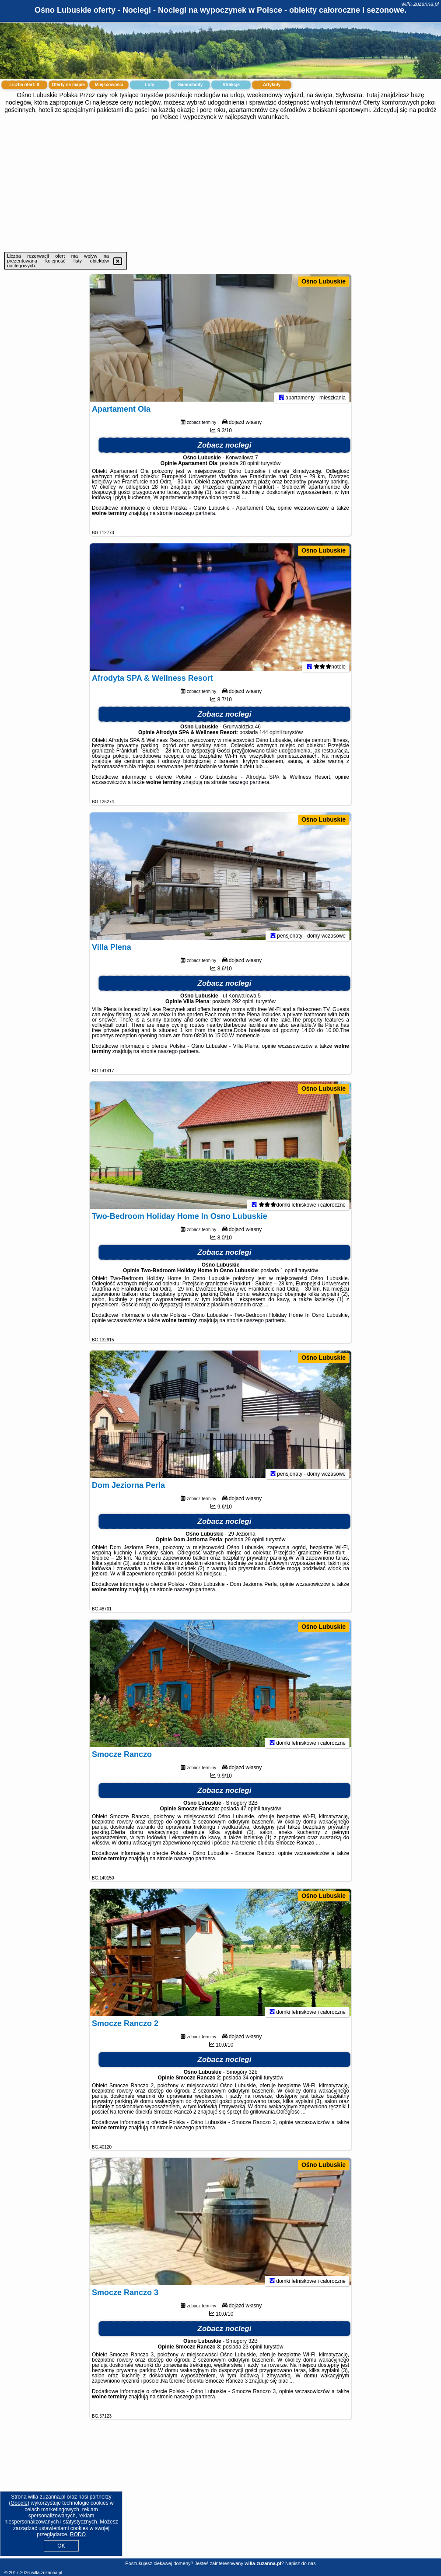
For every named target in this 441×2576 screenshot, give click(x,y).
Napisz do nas (300, 2563)
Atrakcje (230, 84)
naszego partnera (194, 517)
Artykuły (271, 84)
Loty (149, 84)
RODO (78, 2534)
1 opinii (288, 1274)
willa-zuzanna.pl (420, 4)
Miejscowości (109, 84)
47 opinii (250, 1813)
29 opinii (255, 1543)
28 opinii (249, 467)
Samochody (190, 84)
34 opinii (252, 2082)
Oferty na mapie (68, 84)
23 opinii (252, 2351)
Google (19, 2503)
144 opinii (270, 736)
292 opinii (243, 1005)
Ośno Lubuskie (323, 281)
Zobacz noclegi (225, 449)
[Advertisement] (220, 186)
